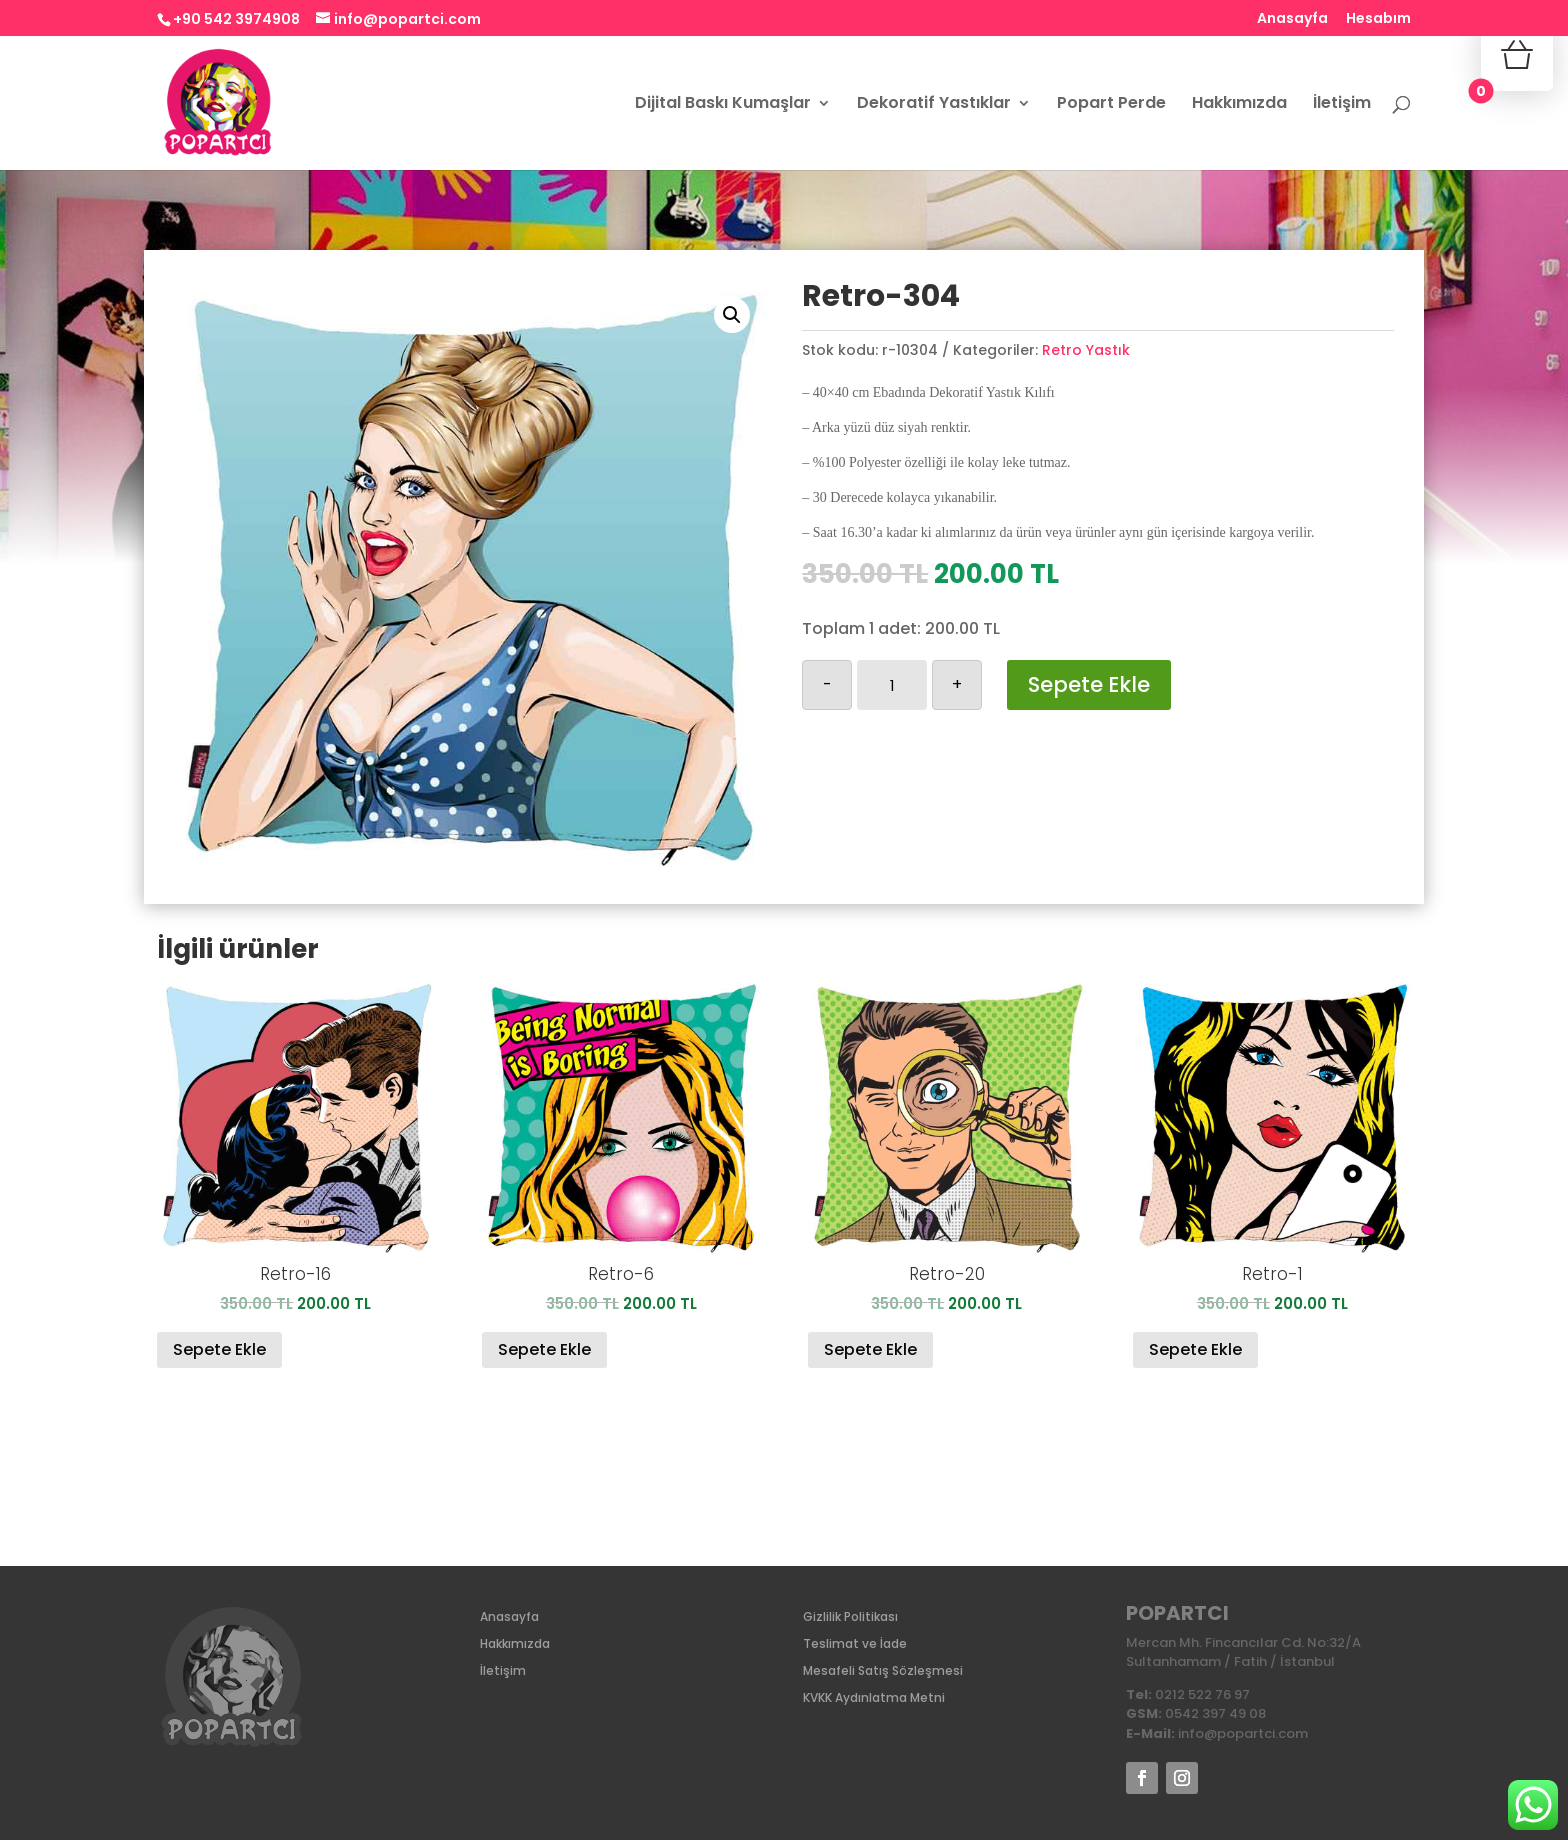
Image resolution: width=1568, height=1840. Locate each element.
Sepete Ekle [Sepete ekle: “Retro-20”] (870, 1349)
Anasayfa (1292, 19)
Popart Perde (1111, 105)
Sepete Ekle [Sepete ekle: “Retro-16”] (219, 1349)
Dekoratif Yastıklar (934, 105)
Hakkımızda (1239, 105)
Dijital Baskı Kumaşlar (723, 105)
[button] (732, 315)
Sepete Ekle (1089, 684)
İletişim (1342, 105)
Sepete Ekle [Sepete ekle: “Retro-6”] (544, 1349)
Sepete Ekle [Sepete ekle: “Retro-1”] (1195, 1349)
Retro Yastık (1086, 350)
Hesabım (1378, 19)
